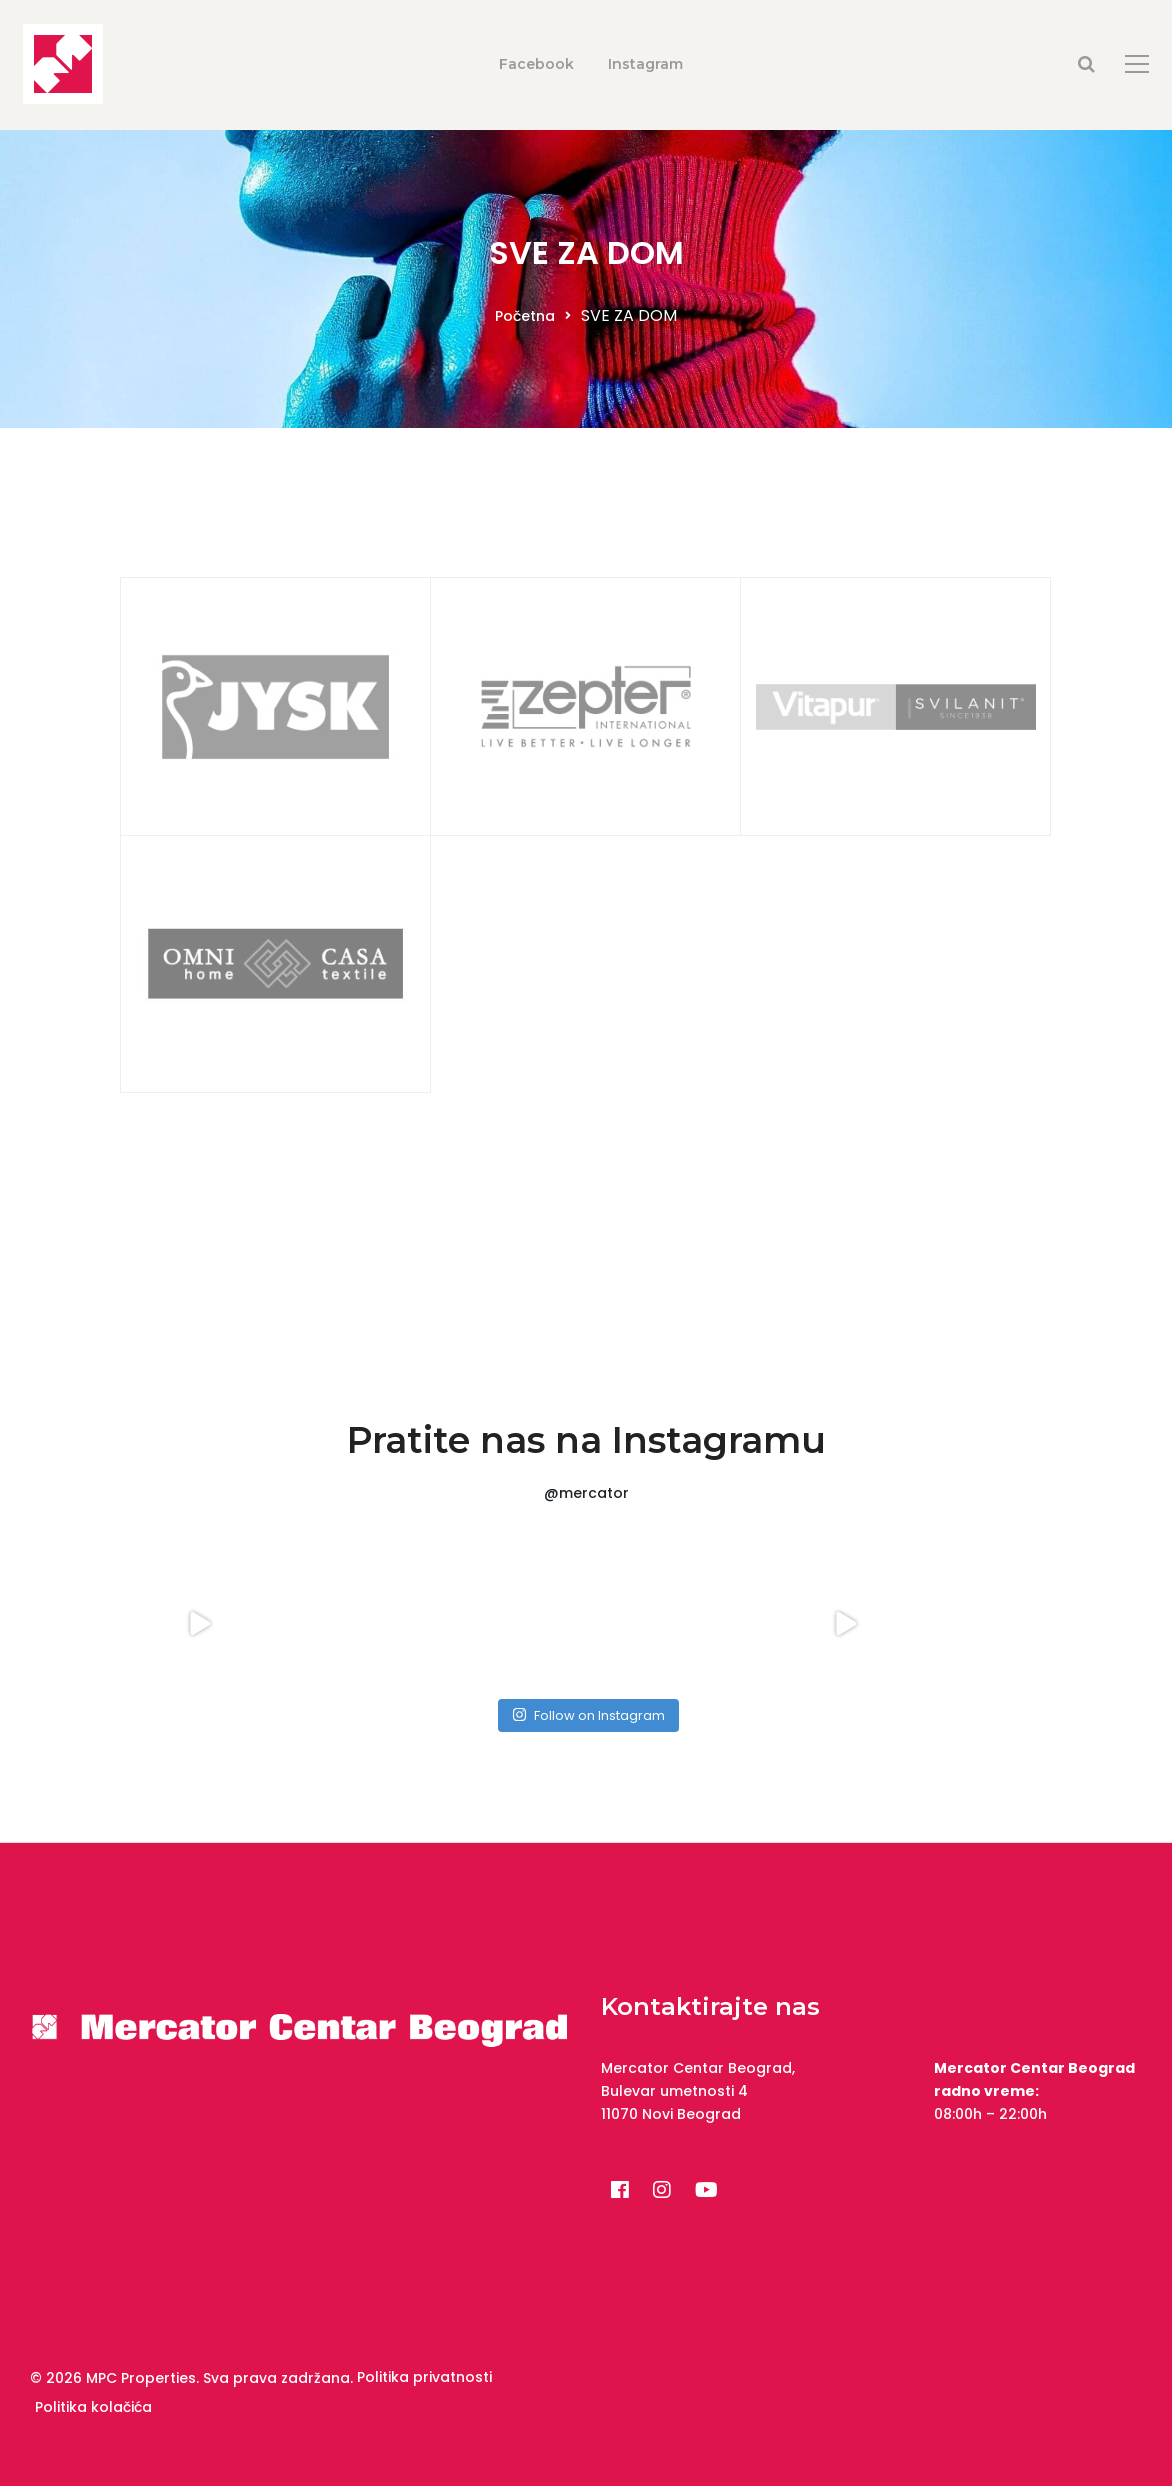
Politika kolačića (93, 2407)
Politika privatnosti (424, 2377)
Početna (525, 316)
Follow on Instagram (588, 1715)
